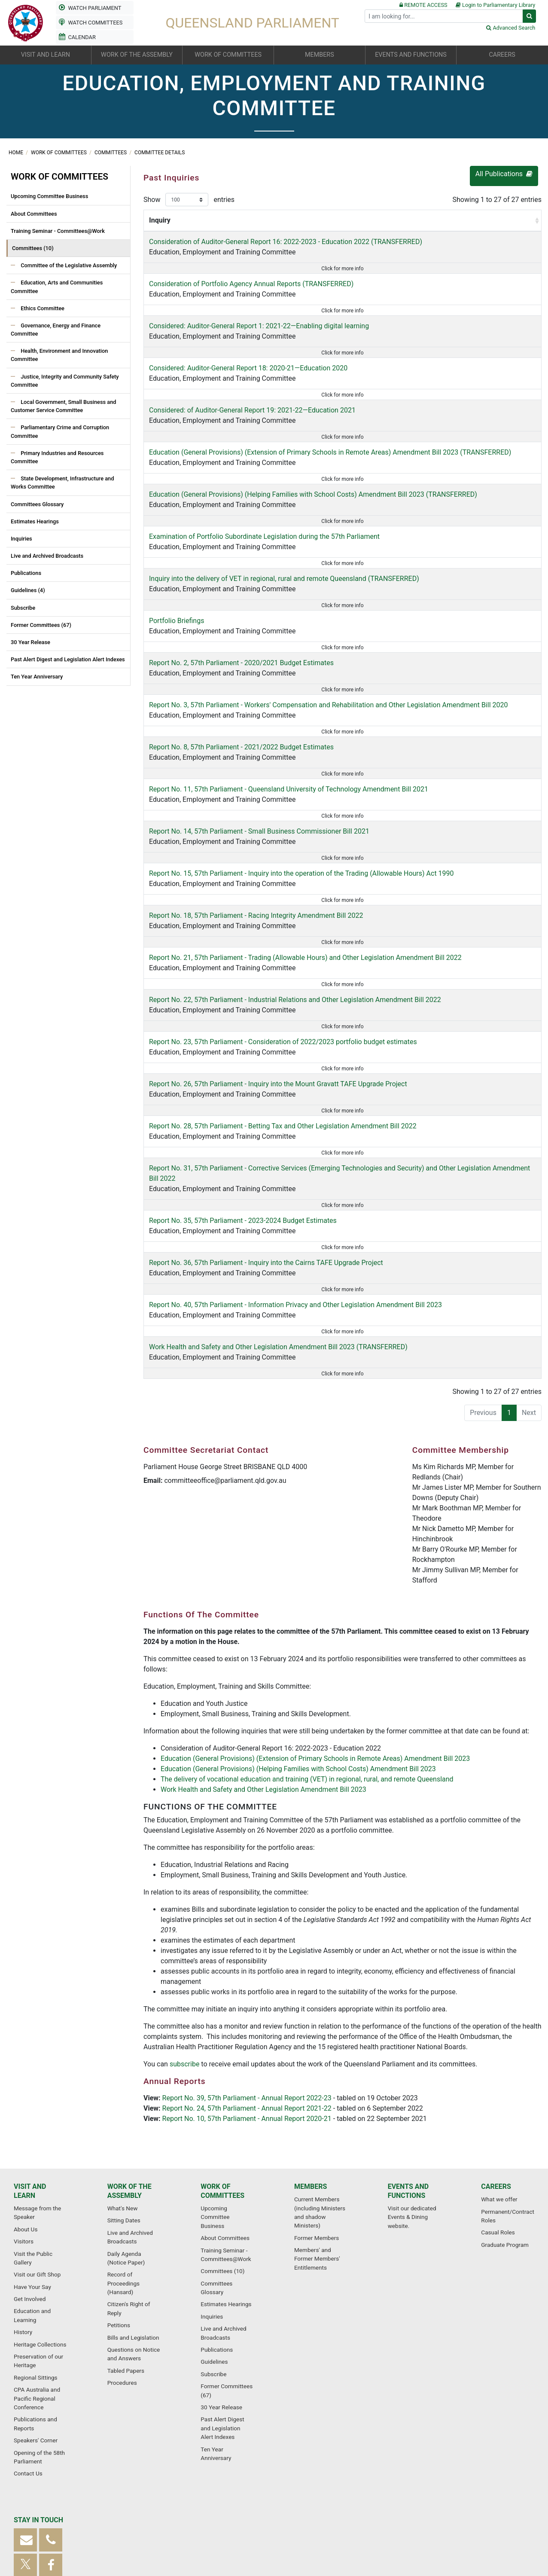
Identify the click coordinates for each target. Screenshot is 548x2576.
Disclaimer (358, 2526)
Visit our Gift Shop (37, 2147)
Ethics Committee (41, 308)
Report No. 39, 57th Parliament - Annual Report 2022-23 (247, 1952)
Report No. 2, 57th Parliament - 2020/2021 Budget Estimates (241, 607)
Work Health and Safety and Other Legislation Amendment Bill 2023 (263, 1644)
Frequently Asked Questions (168, 2526)
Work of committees (59, 153)
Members (310, 2060)
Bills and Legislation (133, 2210)
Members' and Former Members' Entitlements (317, 2132)
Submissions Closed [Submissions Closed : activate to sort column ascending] (502, 225)
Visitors (23, 2114)
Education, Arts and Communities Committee (57, 286)
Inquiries (21, 538)
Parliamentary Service (409, 2526)
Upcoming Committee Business (49, 196)
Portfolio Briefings (176, 575)
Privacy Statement (278, 2526)
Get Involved (30, 2172)
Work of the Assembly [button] (137, 54)
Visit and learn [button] (45, 54)
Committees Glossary (37, 504)
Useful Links (462, 2526)
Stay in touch (38, 2393)
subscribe (185, 1918)
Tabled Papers (125, 2243)
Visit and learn (30, 2064)
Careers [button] (502, 54)
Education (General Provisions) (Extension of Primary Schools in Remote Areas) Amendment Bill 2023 (315, 1613)
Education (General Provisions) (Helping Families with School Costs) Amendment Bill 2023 (298, 1623)
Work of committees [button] (228, 54)
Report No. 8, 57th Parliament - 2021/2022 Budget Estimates (241, 680)
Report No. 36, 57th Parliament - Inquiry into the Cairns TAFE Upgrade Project (266, 1129)
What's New (122, 2081)
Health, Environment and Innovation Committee (59, 355)
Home (16, 153)
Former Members (316, 2111)
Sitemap (81, 2526)
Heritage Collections (40, 2217)
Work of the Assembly (129, 2064)
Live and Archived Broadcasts (47, 556)
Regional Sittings (36, 2250)
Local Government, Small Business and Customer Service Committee (63, 406)
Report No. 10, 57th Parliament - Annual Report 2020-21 (247, 1973)
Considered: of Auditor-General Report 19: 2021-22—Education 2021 (252, 388)
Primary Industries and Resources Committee (57, 457)
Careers (496, 2060)
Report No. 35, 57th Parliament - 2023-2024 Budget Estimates (243, 1097)
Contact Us (28, 2346)
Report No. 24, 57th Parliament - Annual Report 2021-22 (247, 1963)
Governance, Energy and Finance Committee (55, 329)
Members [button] (319, 54)
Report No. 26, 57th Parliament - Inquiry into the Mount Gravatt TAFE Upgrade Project (278, 982)
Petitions (118, 2198)
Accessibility (229, 2526)
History (23, 2205)
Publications (26, 573)
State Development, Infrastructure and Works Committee (62, 482)
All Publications (504, 174)
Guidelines (214, 2234)
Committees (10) (33, 248)
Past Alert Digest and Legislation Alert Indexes (68, 659)
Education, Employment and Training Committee (259, 262)
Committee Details (159, 153)
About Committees (34, 214)
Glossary (111, 2526)
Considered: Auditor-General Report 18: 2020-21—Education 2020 (248, 356)
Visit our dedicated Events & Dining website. (412, 2090)
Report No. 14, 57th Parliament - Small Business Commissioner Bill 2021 (259, 753)
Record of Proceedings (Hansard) (123, 2156)
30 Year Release (30, 642)
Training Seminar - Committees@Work (58, 231)
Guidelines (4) (28, 590)
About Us (25, 2102)
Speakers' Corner (36, 2313)
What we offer (499, 2072)
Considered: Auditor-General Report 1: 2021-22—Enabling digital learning (259, 325)
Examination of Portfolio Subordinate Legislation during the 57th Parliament (264, 502)
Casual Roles (498, 2105)
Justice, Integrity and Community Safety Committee (65, 380)
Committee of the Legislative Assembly (68, 265)
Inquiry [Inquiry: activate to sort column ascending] (159, 230)
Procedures (122, 2255)
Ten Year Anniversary (37, 676)
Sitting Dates (123, 2093)
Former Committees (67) (41, 625)
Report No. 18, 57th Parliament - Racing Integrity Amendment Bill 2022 (256, 826)
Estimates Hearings (35, 521)
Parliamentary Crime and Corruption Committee (60, 431)
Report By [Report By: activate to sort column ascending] (433, 230)
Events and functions (408, 2064)
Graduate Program (505, 2118)
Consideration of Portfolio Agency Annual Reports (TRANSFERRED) (251, 294)
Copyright (323, 2526)
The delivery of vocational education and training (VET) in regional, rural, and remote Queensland (307, 1633)
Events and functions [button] (411, 54)
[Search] (444, 16)
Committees (111, 153)
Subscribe (23, 608)
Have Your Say (32, 2160)
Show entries (188, 199)
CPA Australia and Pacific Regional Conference (37, 2271)
